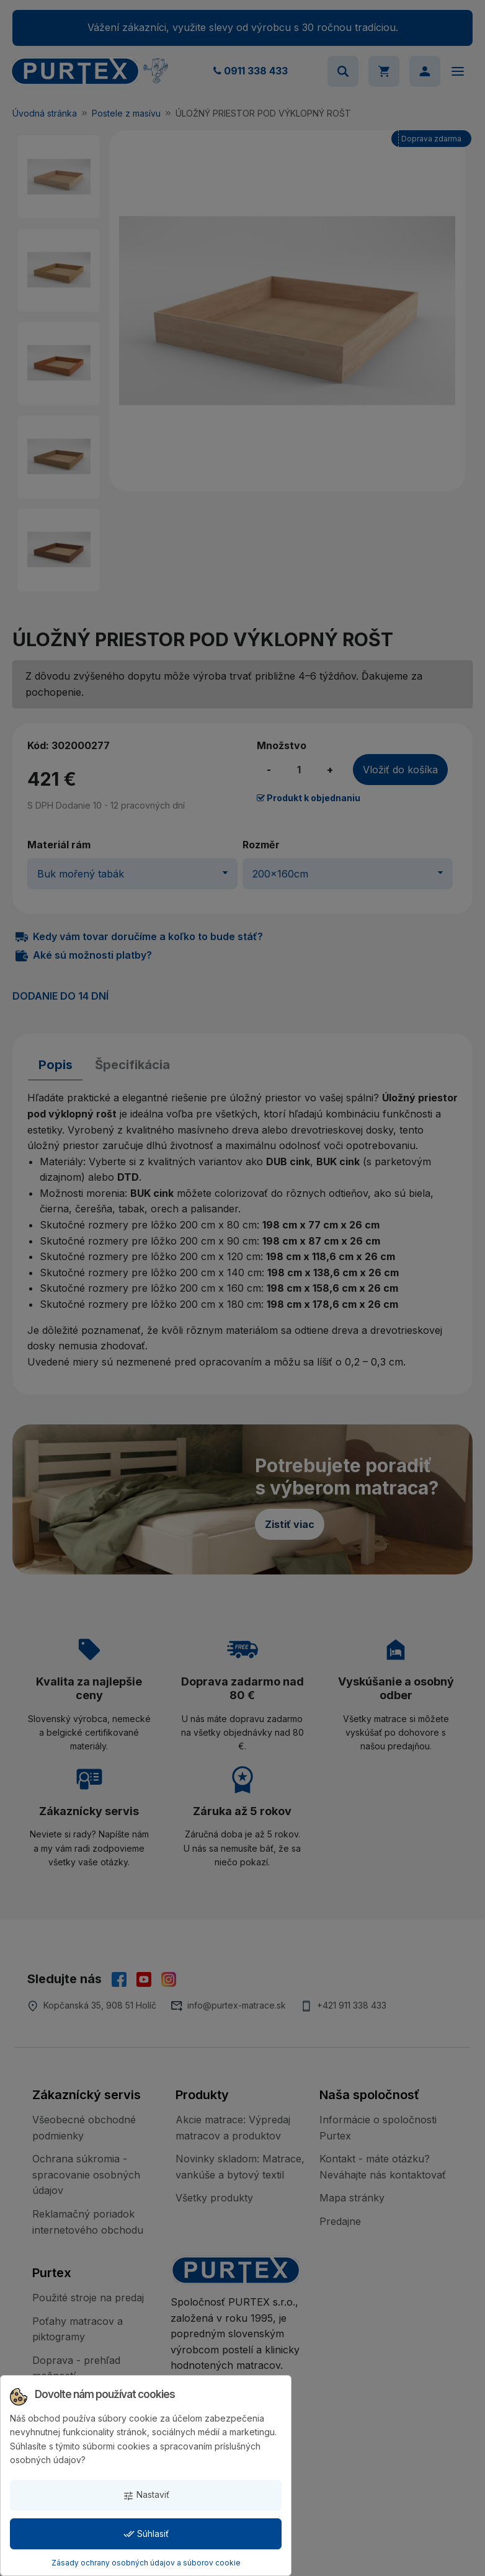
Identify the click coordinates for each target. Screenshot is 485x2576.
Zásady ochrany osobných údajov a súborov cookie (146, 2562)
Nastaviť (146, 2495)
